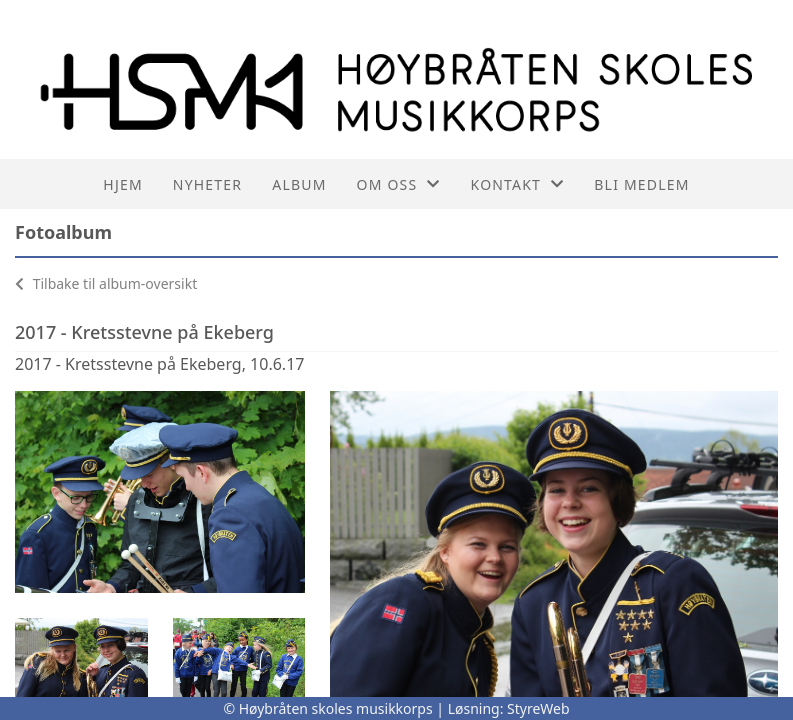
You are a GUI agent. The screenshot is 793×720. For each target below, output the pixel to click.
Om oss (399, 184)
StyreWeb (538, 708)
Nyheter (207, 184)
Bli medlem (641, 184)
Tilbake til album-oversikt (106, 283)
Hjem (122, 184)
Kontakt (518, 184)
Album (299, 184)
